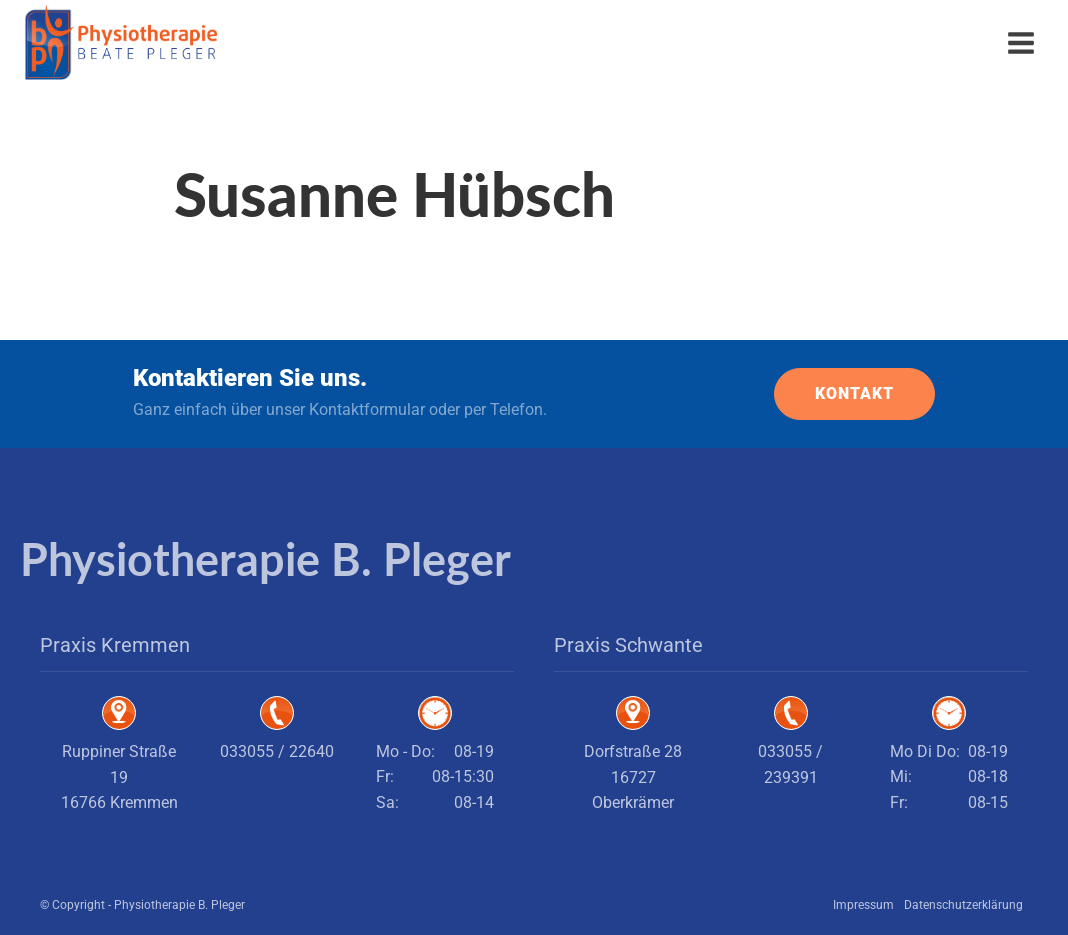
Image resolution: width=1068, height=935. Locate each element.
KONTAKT (854, 393)
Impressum (863, 905)
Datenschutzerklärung (963, 905)
